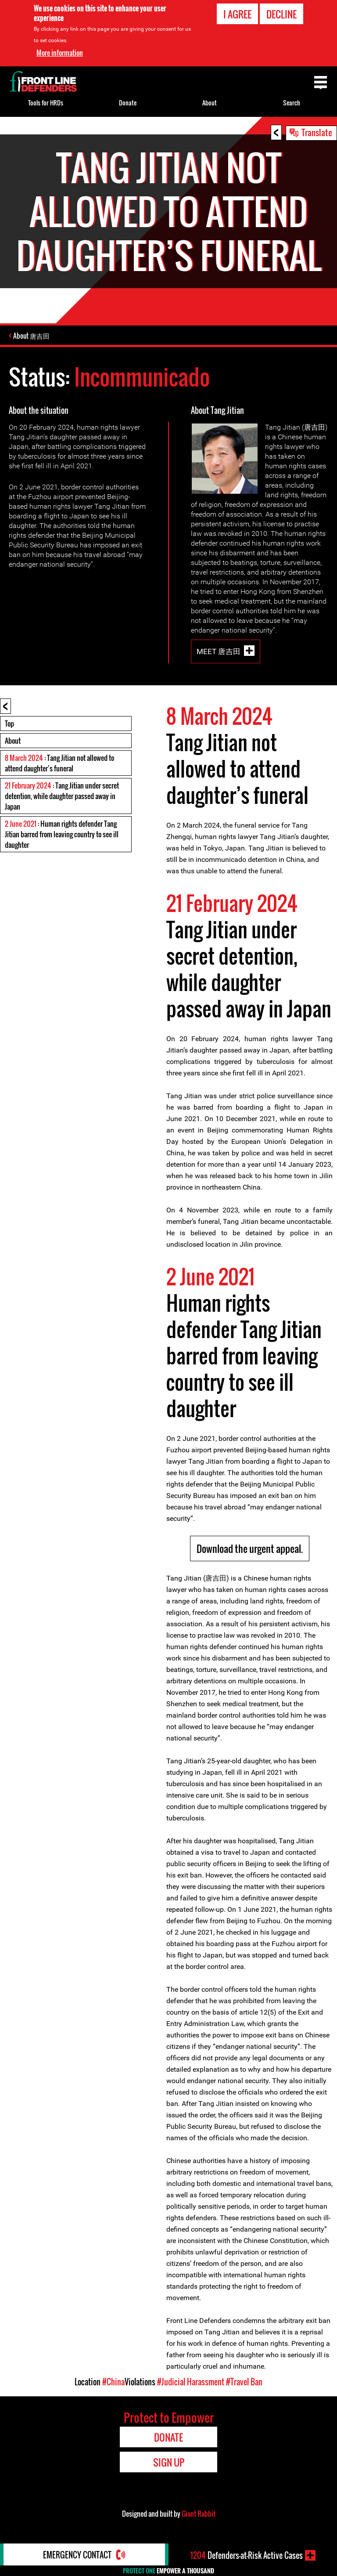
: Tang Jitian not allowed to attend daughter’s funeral (59, 762)
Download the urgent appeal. (250, 1548)
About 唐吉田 (32, 335)
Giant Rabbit (198, 2513)
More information (59, 52)
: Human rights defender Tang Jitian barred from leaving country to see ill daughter (61, 834)
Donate (127, 102)
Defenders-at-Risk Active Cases (246, 2555)
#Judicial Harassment (190, 2381)
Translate (316, 132)
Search (291, 102)
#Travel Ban (244, 2381)
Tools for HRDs (45, 102)
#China (113, 2381)
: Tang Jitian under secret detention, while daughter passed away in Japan (62, 795)
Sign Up (168, 2462)
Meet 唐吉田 (218, 650)
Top (9, 723)
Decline (281, 14)
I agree (237, 14)
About (13, 740)
